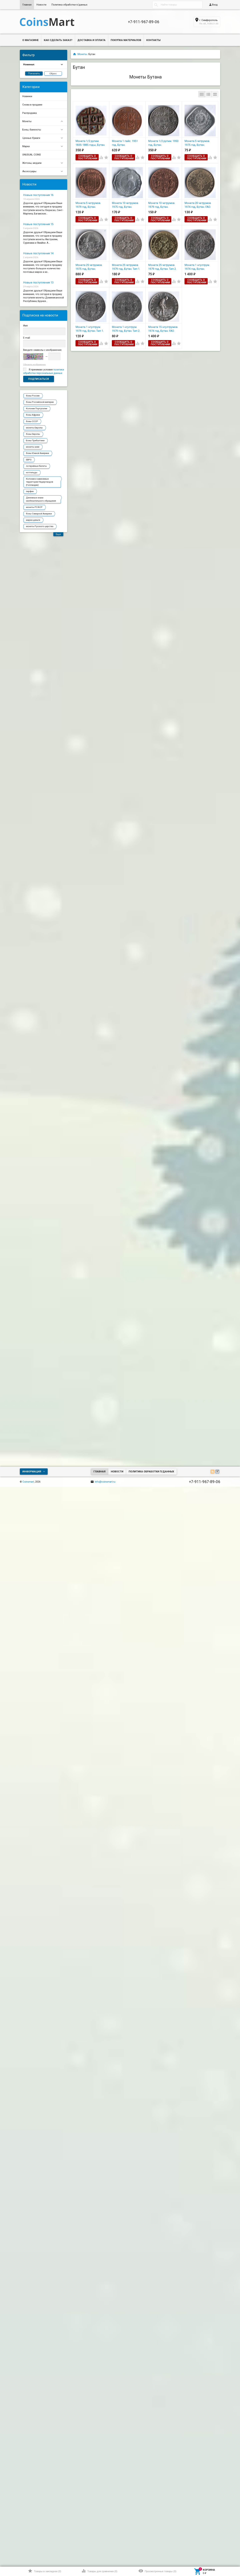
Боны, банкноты (44, 130)
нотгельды (31, 472)
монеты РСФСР (34, 507)
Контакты (153, 40)
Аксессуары (44, 171)
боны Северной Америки (39, 513)
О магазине (30, 40)
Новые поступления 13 (38, 282)
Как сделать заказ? (58, 40)
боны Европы (33, 434)
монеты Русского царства (39, 526)
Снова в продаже (32, 104)
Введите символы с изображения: (42, 350)
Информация (31, 1471)
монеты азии (32, 447)
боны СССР (32, 421)
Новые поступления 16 (38, 195)
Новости (41, 4)
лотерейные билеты (36, 466)
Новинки (27, 96)
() (44, 2570)
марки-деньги (33, 520)
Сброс (53, 73)
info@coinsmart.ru (102, 1481)
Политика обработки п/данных (69, 4)
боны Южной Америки (37, 453)
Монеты (44, 121)
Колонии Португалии (36, 408)
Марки (44, 146)
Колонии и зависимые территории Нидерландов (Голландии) (39, 482)
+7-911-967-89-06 (143, 21)
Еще (58, 534)
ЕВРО (29, 459)
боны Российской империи (40, 402)
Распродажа (29, 112)
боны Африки (33, 415)
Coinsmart (28, 1481)
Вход (213, 4)
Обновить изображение (34, 364)
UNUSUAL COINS (31, 154)
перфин (30, 491)
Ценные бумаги (44, 138)
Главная (27, 4)
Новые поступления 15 (38, 224)
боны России (33, 395)
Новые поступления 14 (38, 253)
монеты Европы (34, 427)
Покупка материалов (126, 40)
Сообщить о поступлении (87, 157)
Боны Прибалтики (35, 440)
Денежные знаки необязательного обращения (41, 499)
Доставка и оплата (92, 40)
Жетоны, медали (44, 163)
